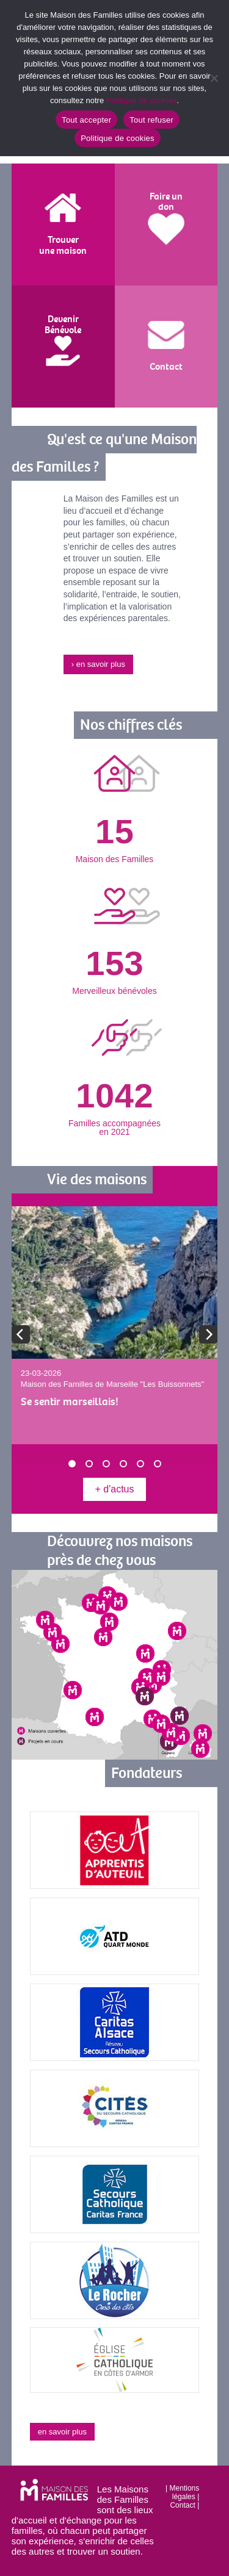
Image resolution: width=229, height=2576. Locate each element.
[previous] (21, 1334)
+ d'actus (114, 1489)
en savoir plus (62, 2431)
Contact (182, 2505)
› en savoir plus (98, 664)
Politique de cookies (141, 100)
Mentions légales (185, 2492)
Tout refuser (151, 119)
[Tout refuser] (214, 78)
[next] (208, 1334)
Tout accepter (86, 119)
